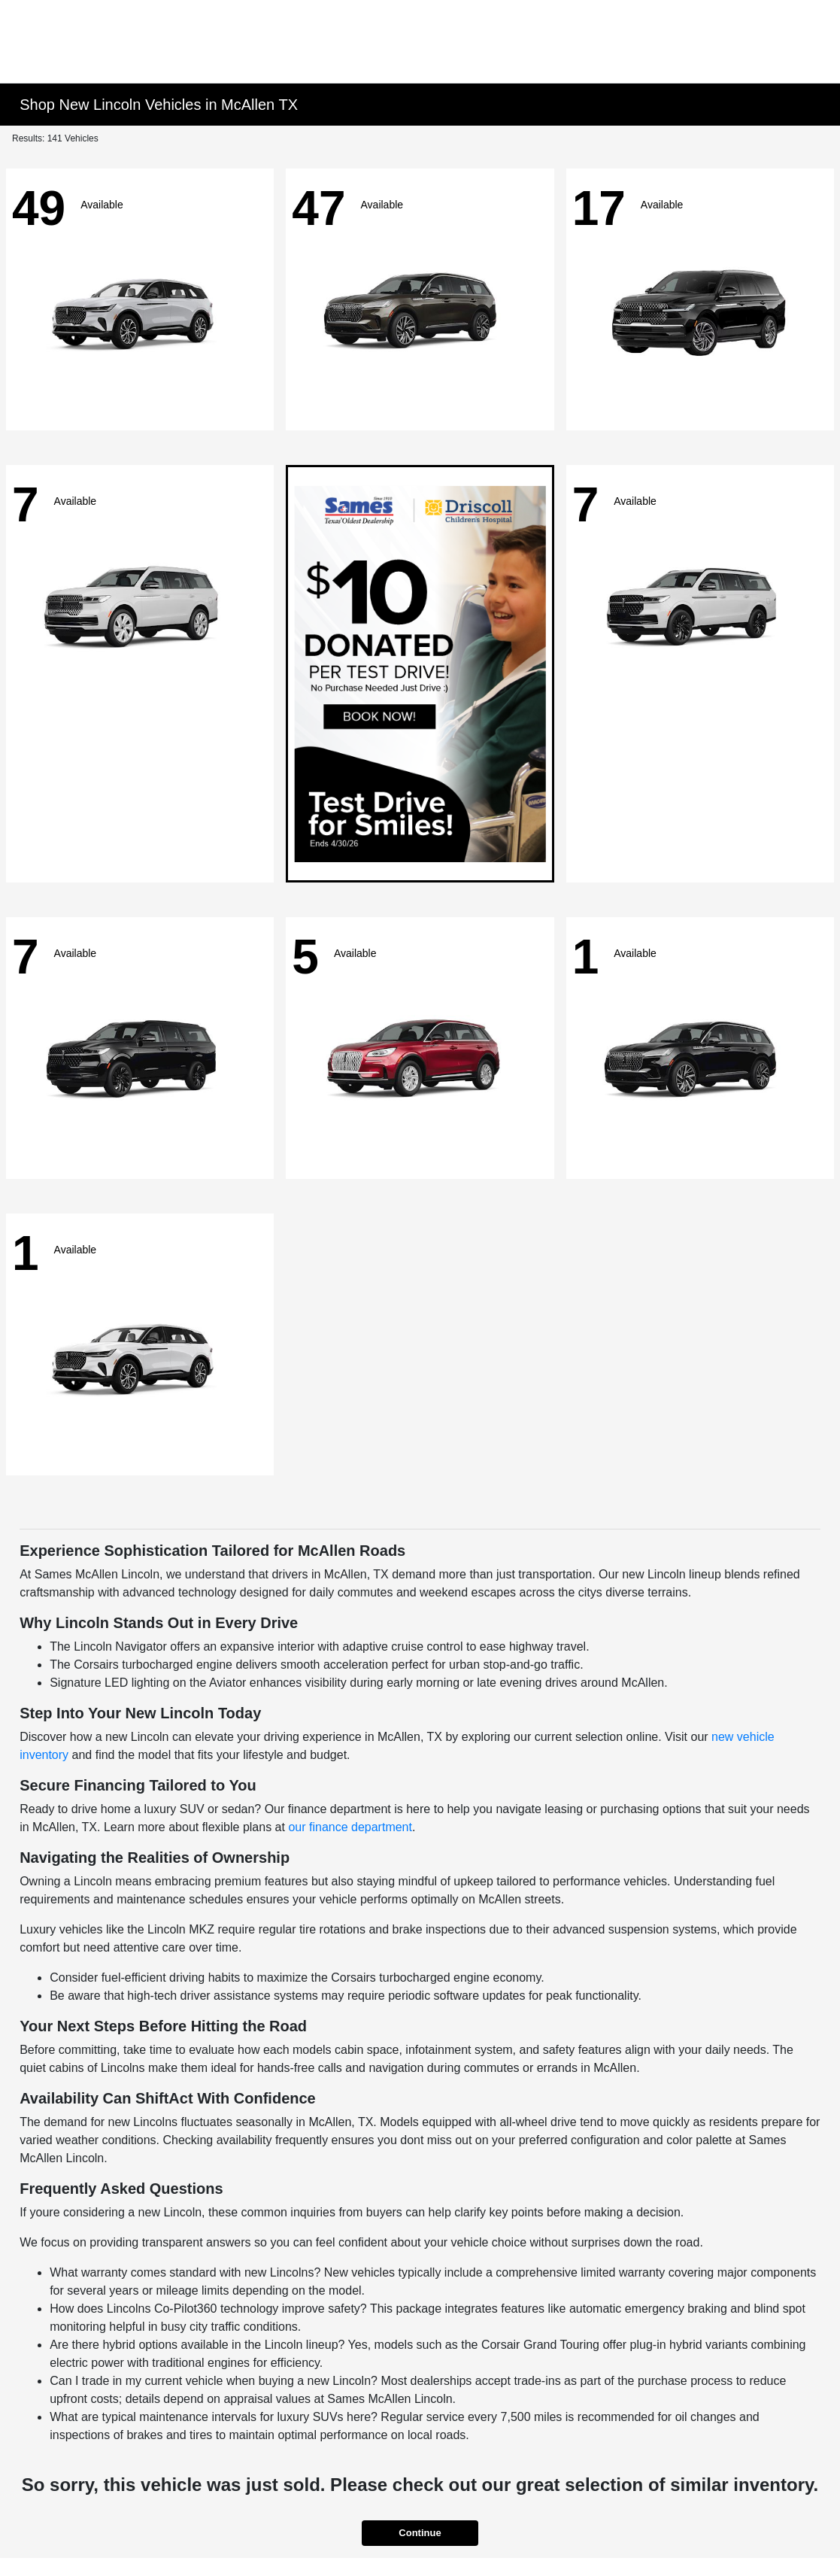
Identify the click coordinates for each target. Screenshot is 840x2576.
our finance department (350, 1827)
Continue (420, 2532)
